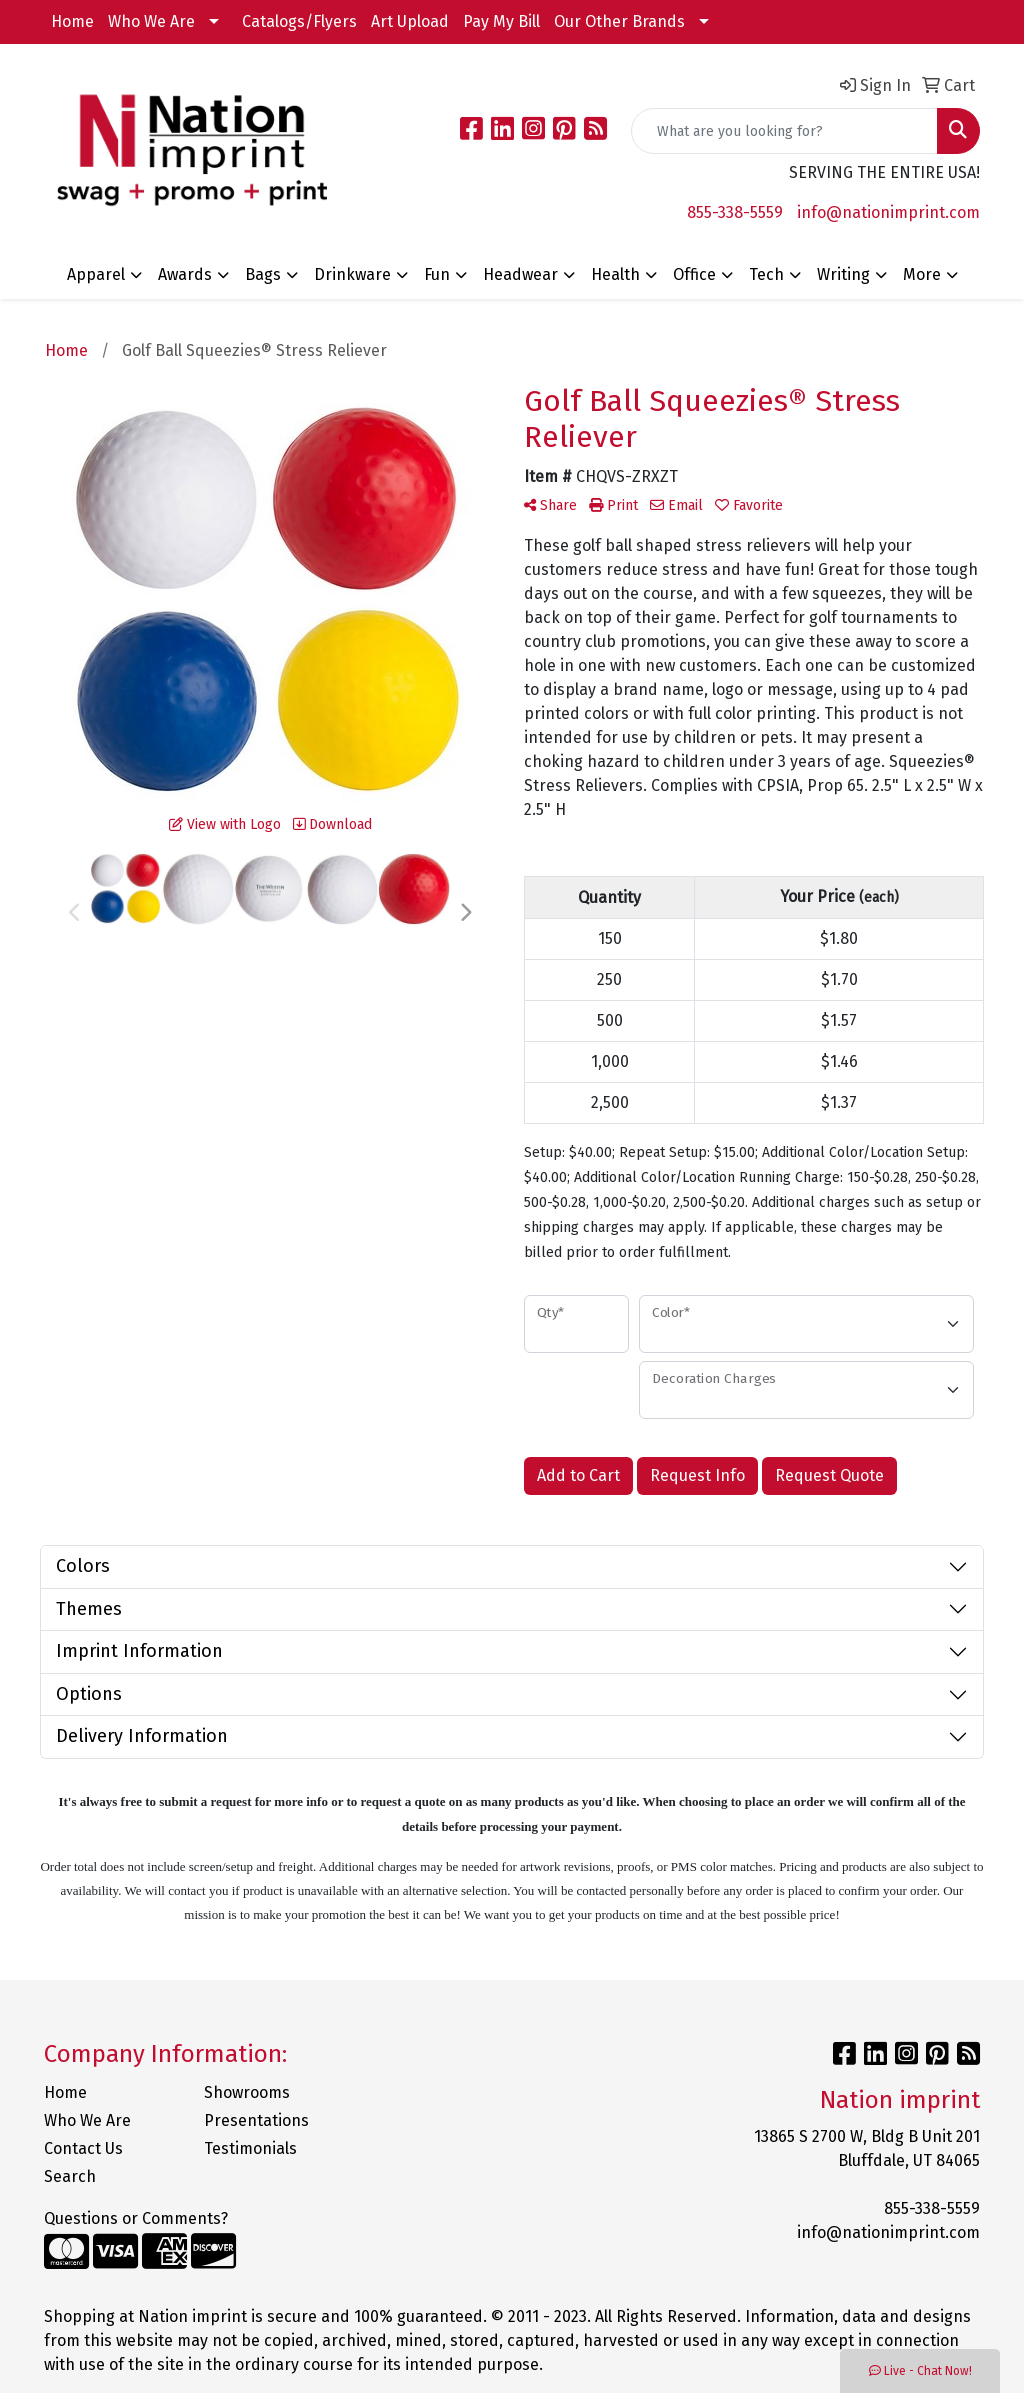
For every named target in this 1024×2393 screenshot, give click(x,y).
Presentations (256, 2120)
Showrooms (247, 2092)
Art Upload (410, 21)
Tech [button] (766, 274)
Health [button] (615, 274)
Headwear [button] (520, 274)
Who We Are (151, 21)
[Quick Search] (784, 131)
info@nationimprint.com (888, 212)
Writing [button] (843, 274)
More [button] (922, 274)
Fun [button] (437, 274)
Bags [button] (263, 274)
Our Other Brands (619, 21)
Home (72, 21)
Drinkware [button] (352, 274)
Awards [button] (185, 274)
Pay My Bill (501, 21)
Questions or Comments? (136, 2218)
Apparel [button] (96, 274)
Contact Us (83, 2148)
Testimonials (250, 2148)
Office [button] (694, 274)
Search (70, 2176)
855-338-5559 (735, 212)
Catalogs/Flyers (299, 21)
